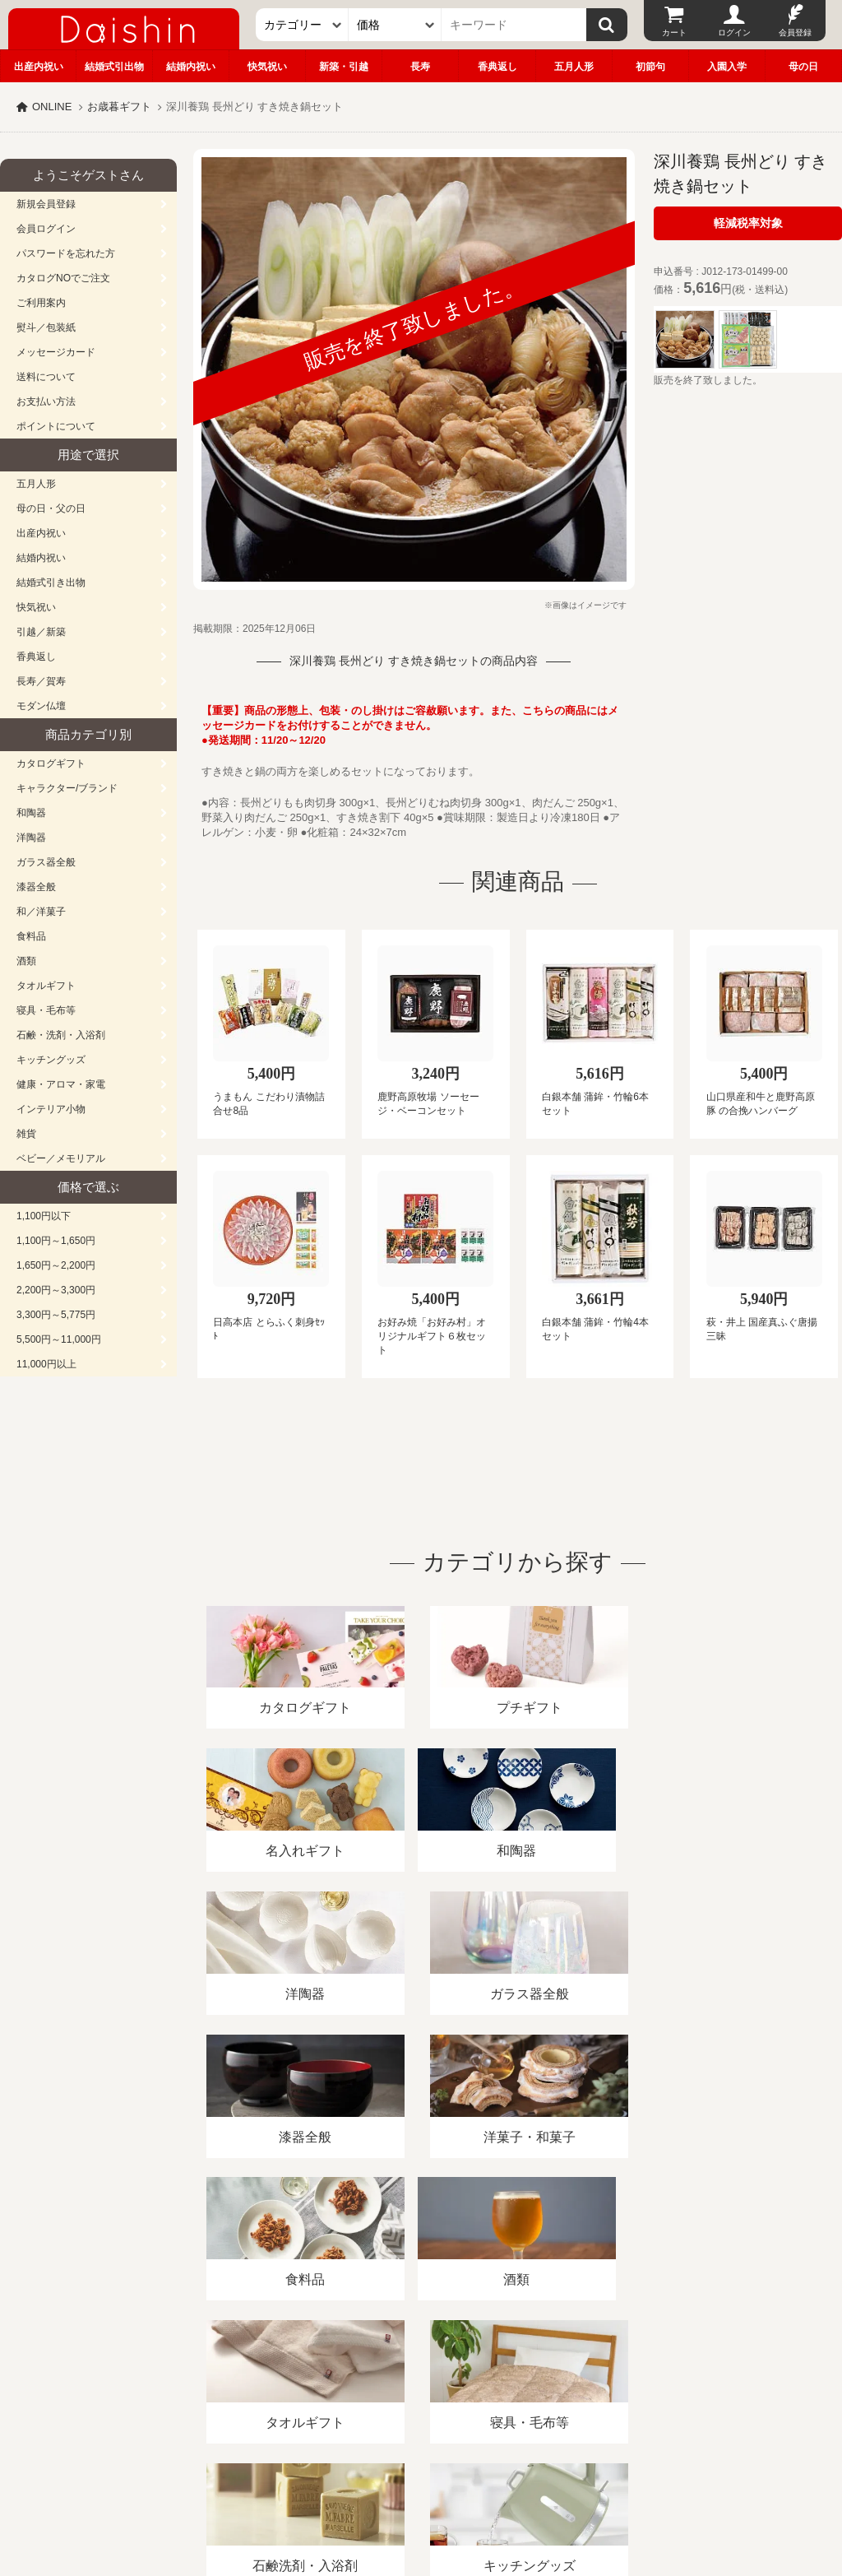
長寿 (420, 66)
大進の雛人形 (421, 2495)
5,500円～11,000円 (58, 1339)
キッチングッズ (51, 1059)
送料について (46, 377)
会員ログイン (46, 228)
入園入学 (727, 66)
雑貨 (26, 1133)
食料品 (31, 936)
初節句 (650, 66)
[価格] (395, 24)
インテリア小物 (51, 1109)
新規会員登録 (46, 204)
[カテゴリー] (302, 24)
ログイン (734, 32)
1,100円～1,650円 (55, 1240)
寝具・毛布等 (46, 1010)
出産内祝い (38, 66)
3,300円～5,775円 (55, 1314)
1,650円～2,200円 (55, 1265)
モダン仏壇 (41, 706)
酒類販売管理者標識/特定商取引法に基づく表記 (291, 2386)
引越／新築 (41, 632)
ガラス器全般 (46, 862)
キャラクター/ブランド (67, 788)
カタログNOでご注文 (63, 278)
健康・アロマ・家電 (60, 1084)
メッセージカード (55, 352)
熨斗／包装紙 (46, 327)
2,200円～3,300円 (55, 1290)
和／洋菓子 (41, 911)
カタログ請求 (595, 2386)
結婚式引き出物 (51, 582)
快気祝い (267, 66)
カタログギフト (51, 763)
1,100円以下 (43, 1216)
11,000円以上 (46, 1364)
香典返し (497, 66)
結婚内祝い (190, 66)
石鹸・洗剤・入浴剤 (60, 1035)
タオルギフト (46, 985)
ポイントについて (55, 426)
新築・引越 (343, 66)
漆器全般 (36, 887)
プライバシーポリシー (484, 2386)
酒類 (26, 961)
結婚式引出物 (114, 66)
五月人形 (574, 66)
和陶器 (31, 813)
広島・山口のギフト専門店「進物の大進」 (421, 2475)
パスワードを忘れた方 (65, 253)
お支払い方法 (46, 401)
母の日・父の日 (51, 508)
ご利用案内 (41, 303)
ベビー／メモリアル (60, 1158)
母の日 (803, 66)
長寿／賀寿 (41, 681)
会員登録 (795, 32)
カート (674, 32)
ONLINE (52, 106)
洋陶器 (31, 837)
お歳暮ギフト (119, 106)
